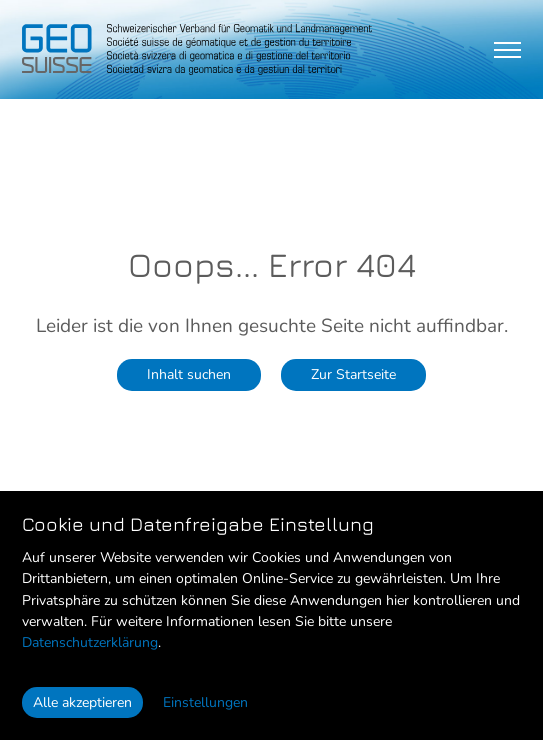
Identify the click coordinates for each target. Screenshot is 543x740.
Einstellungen (205, 702)
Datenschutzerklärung (90, 642)
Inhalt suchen (189, 374)
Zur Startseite (353, 374)
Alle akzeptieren (82, 702)
